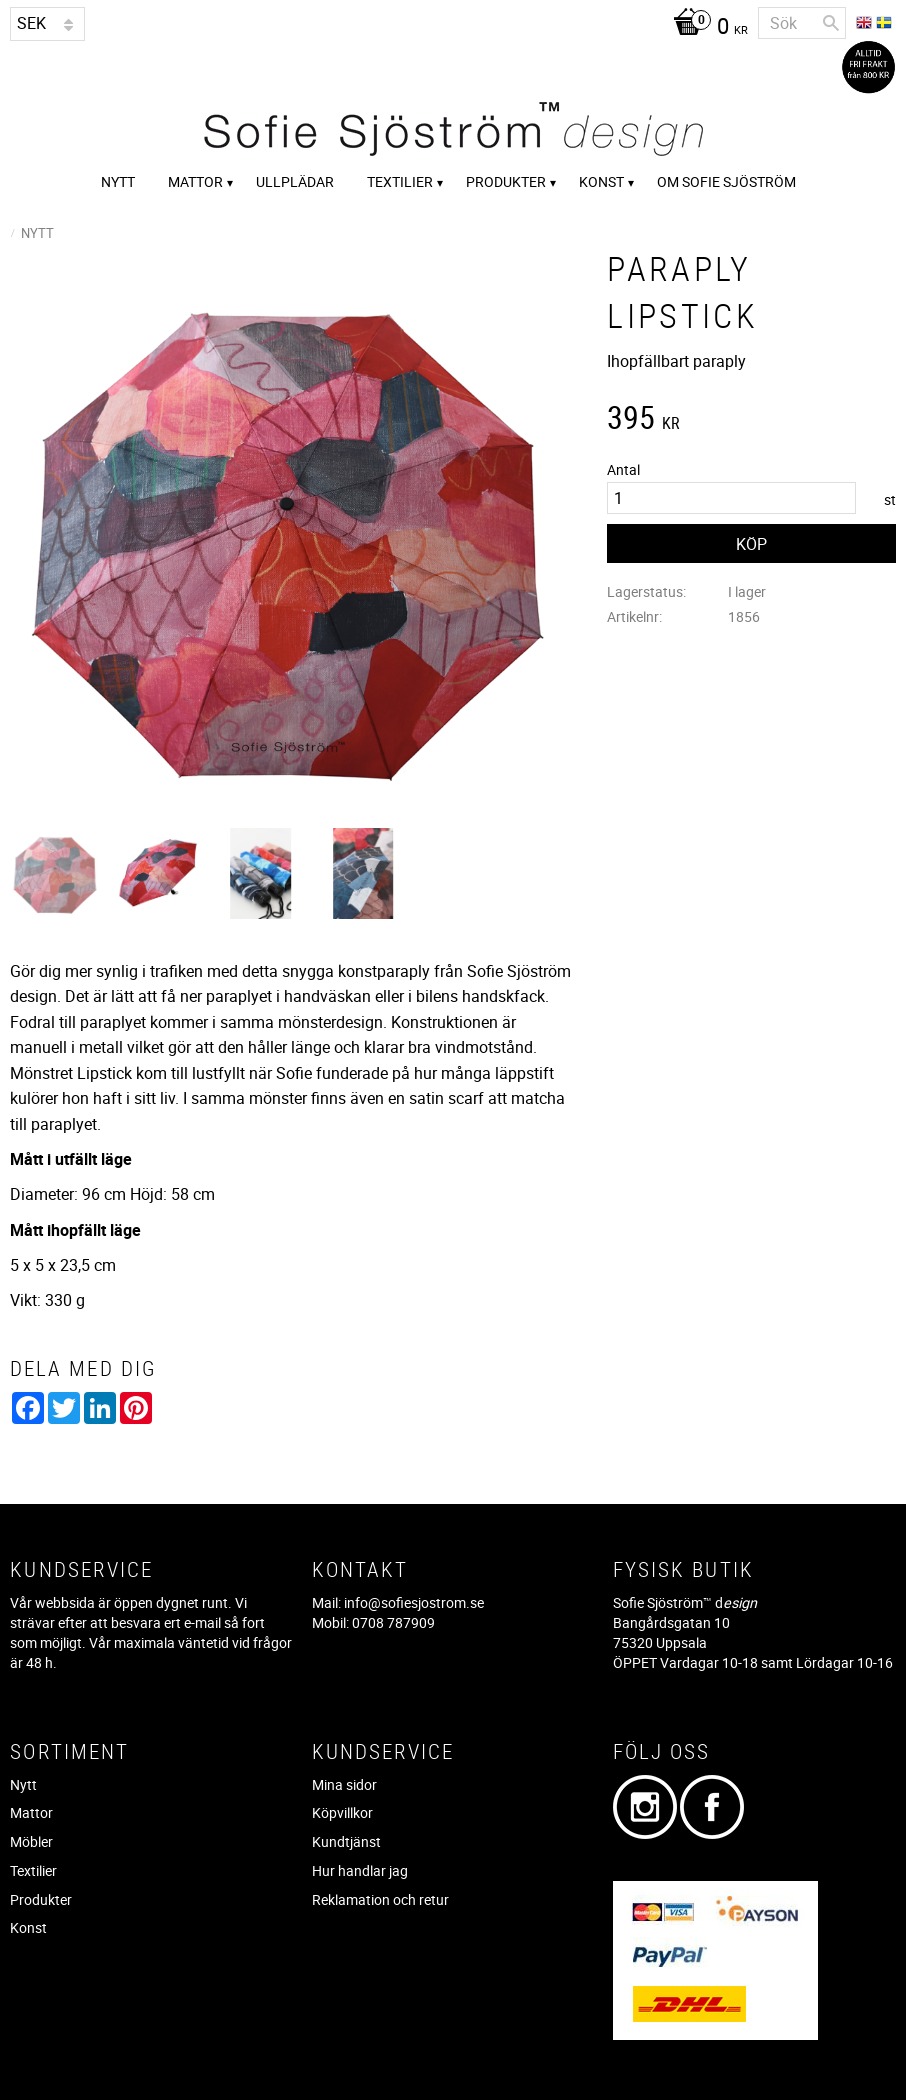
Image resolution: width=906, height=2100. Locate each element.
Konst (28, 1927)
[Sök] (831, 23)
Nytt (23, 1784)
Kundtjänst (346, 1841)
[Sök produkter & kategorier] (802, 23)
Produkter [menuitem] (506, 181)
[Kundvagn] (705, 28)
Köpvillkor (342, 1812)
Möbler (31, 1841)
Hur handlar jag (360, 1870)
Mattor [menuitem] (195, 181)
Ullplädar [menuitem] (295, 181)
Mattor (31, 1812)
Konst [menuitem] (601, 181)
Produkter (41, 1899)
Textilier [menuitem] (400, 181)
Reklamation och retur (380, 1899)
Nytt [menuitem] (118, 181)
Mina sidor (344, 1784)
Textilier (33, 1870)
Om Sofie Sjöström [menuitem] (726, 181)
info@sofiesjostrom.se (414, 1602)
